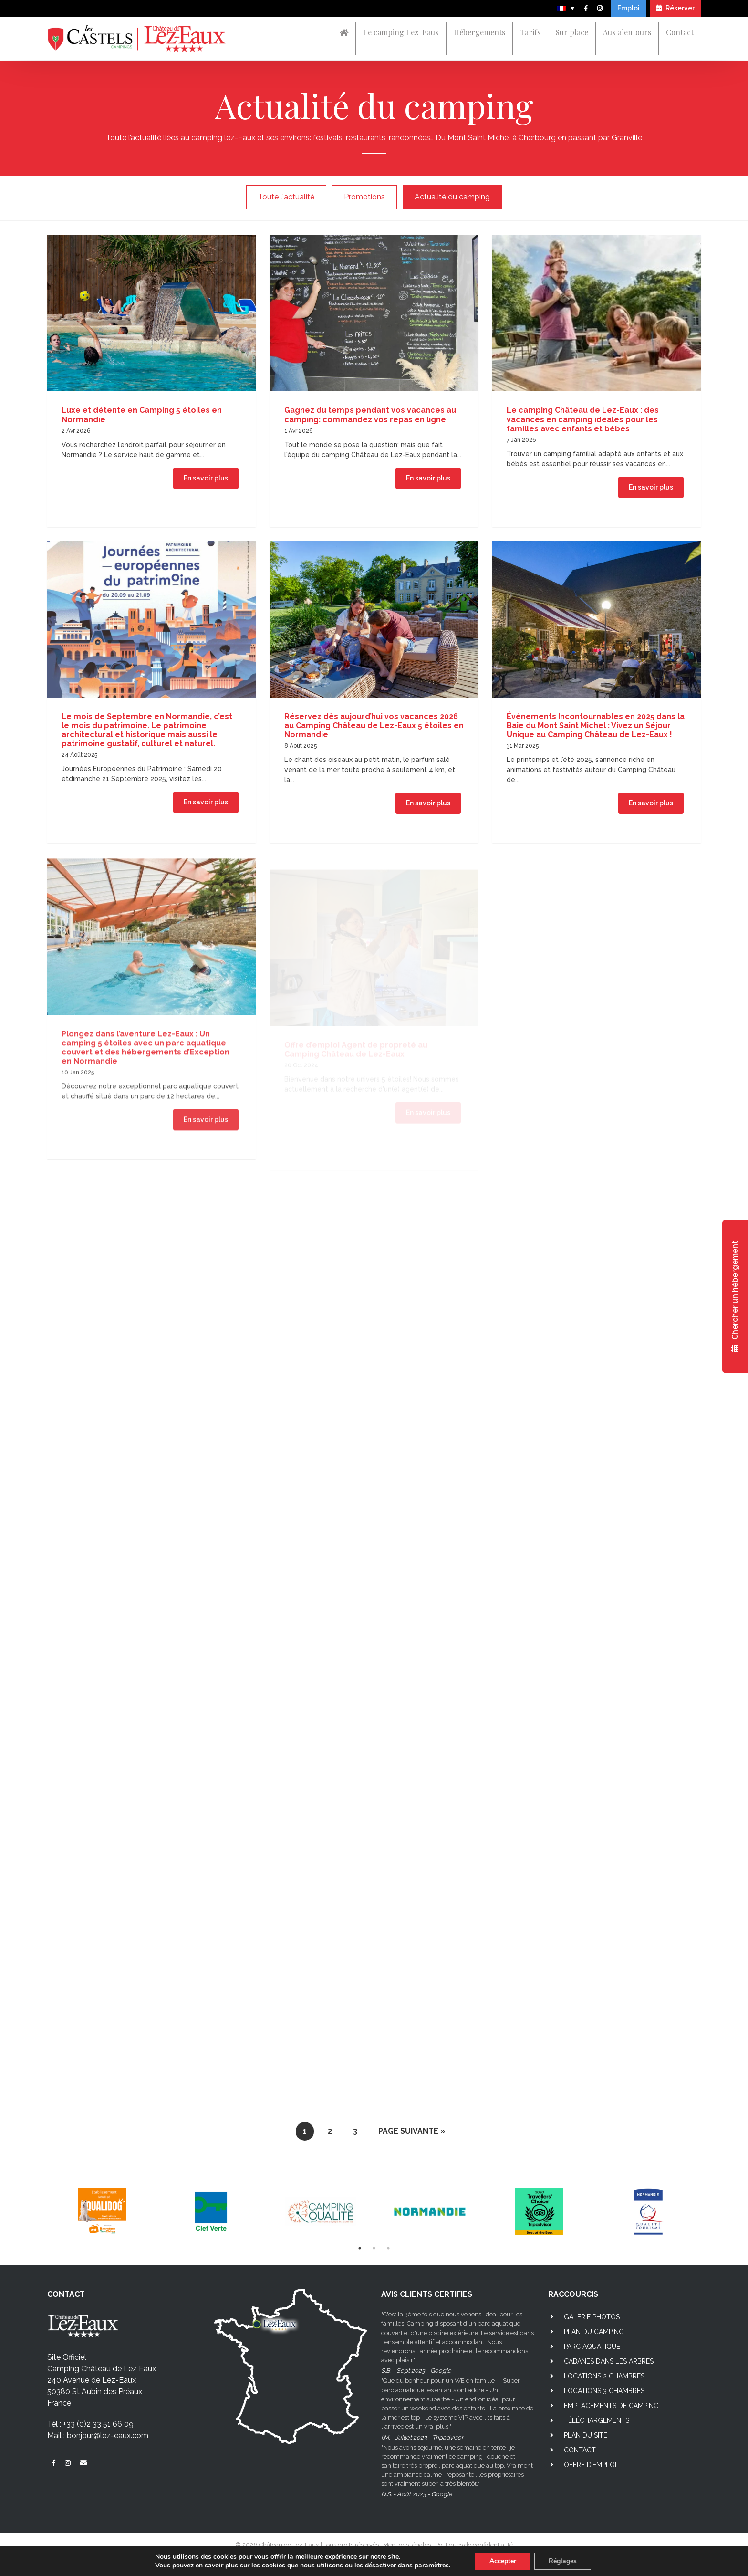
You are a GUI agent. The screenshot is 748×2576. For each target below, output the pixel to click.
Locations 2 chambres (604, 2376)
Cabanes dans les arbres (609, 2361)
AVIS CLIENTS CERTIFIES (426, 2294)
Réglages (563, 2561)
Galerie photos (592, 2317)
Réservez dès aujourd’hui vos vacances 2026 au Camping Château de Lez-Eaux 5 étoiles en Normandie (374, 731)
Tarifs (530, 32)
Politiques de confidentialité (474, 2544)
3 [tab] (388, 2248)
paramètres (432, 2565)
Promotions (364, 196)
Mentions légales (407, 2544)
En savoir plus (206, 478)
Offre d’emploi (590, 2465)
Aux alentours (627, 32)
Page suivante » (412, 2131)
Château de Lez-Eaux (289, 2544)
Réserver (675, 8)
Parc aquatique (592, 2346)
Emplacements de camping (611, 2405)
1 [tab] (359, 2248)
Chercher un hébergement (734, 1296)
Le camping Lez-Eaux (401, 32)
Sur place (571, 32)
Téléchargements (596, 2420)
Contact (680, 32)
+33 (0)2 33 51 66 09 (98, 2424)
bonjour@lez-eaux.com (107, 2435)
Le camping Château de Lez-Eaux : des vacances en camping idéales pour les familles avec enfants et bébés (583, 419)
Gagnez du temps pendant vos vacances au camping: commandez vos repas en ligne (370, 415)
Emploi (628, 8)
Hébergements (479, 32)
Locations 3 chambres (604, 2391)
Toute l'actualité (286, 196)
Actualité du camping (452, 196)
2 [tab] (374, 2248)
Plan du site (585, 2435)
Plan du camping (594, 2332)
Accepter (502, 2561)
